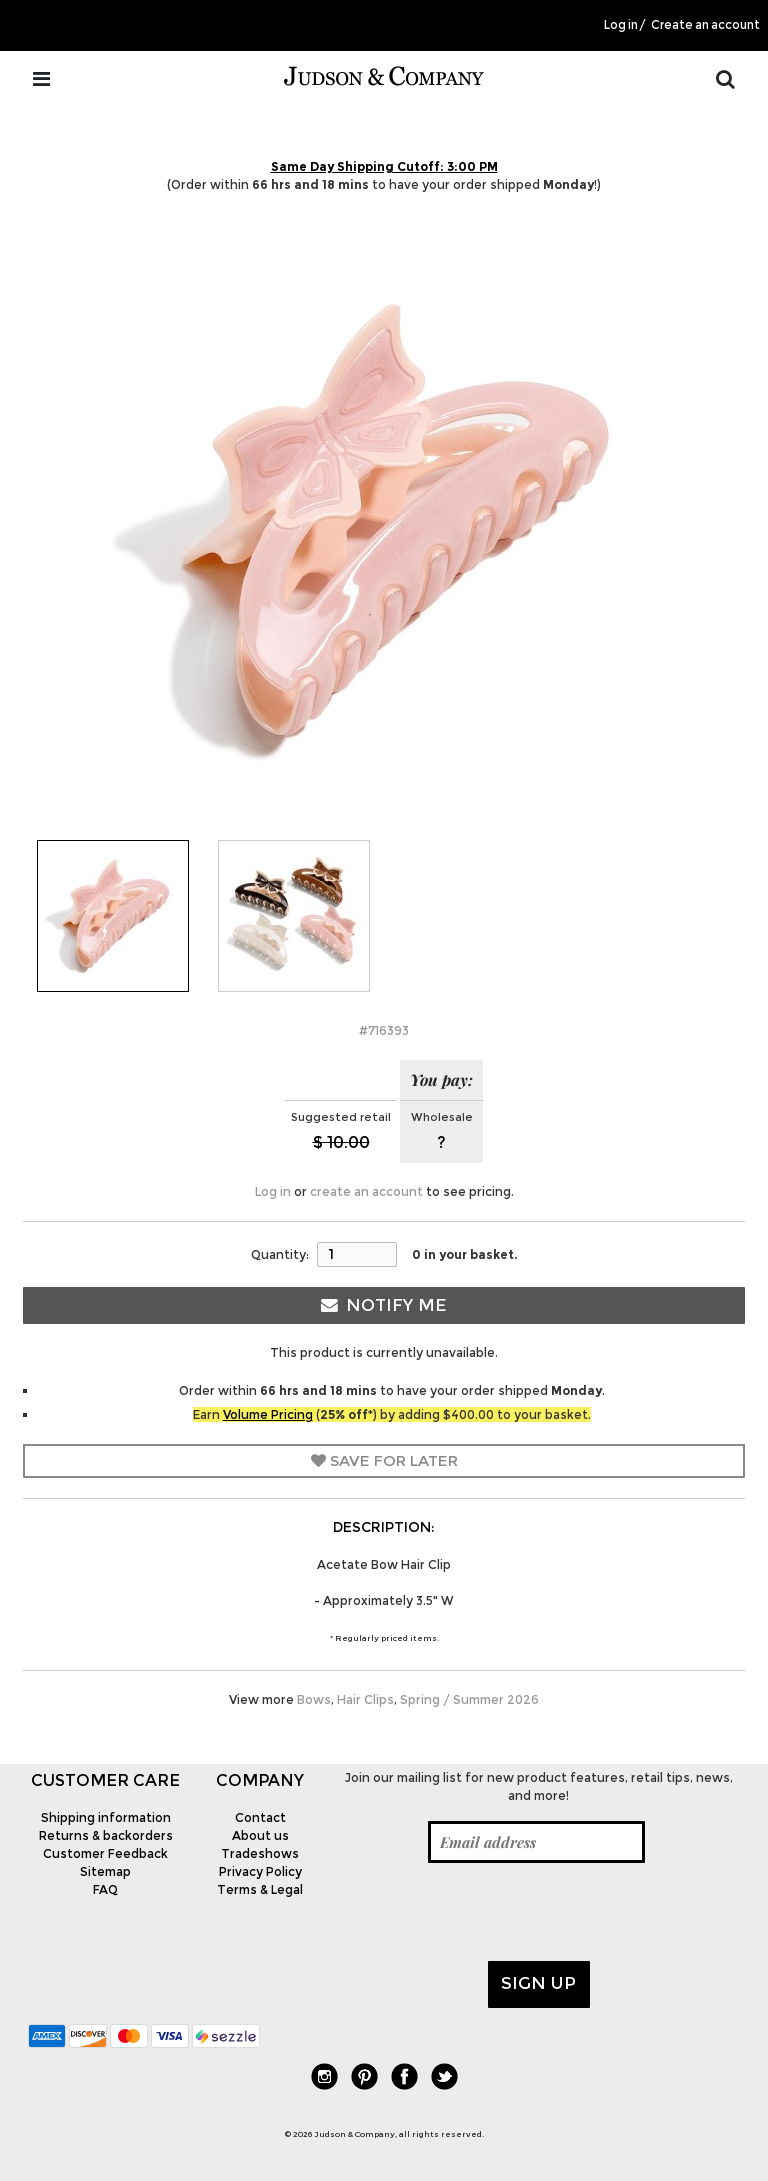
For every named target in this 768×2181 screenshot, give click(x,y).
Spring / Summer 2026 (469, 1699)
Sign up (538, 1983)
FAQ (105, 1889)
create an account (366, 1191)
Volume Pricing (268, 1414)
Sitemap (105, 1871)
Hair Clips (365, 1699)
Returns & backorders (106, 1835)
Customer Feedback (105, 1853)
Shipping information (106, 1817)
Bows (314, 1699)
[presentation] (489, 1912)
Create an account (705, 25)
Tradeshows (260, 1853)
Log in (621, 25)
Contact (260, 1817)
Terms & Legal (260, 1889)
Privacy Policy (260, 1871)
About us (260, 1835)
